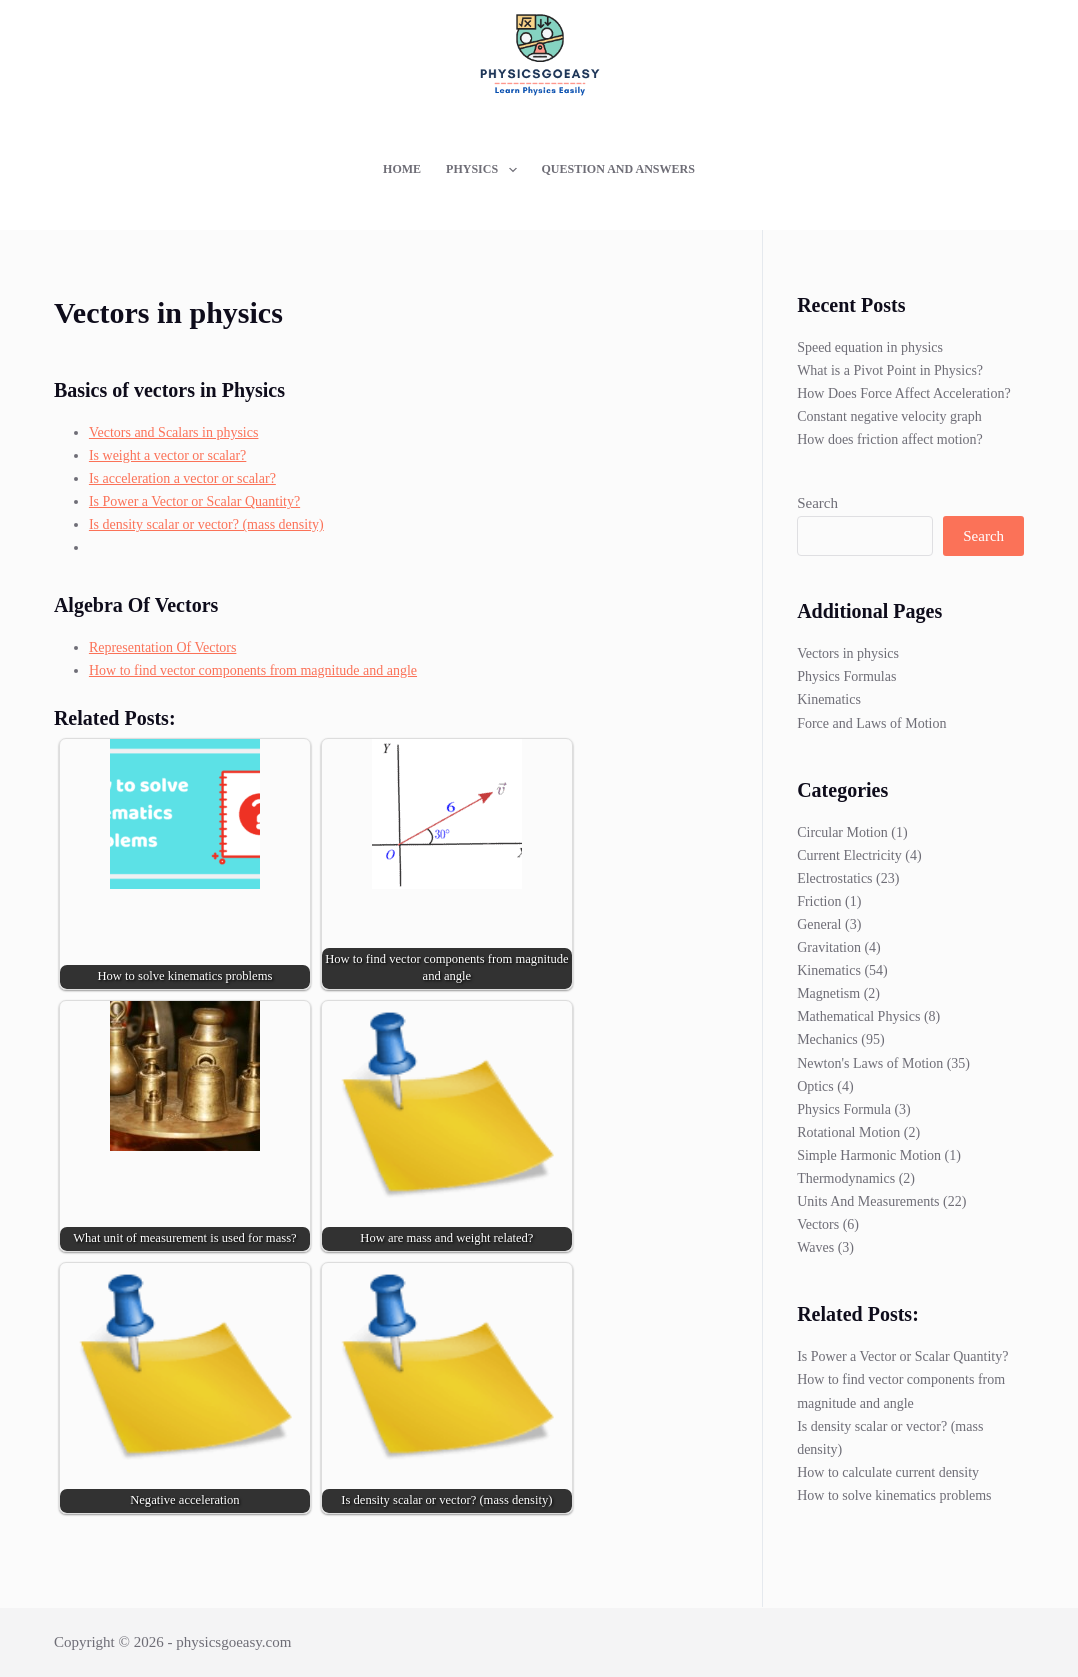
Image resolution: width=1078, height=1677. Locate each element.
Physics (485, 170)
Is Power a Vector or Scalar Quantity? (194, 501)
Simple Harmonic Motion (869, 1155)
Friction (819, 901)
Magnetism (828, 993)
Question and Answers (618, 169)
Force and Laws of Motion (871, 723)
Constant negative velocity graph (889, 416)
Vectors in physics (848, 653)
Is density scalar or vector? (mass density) (206, 524)
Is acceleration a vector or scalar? (182, 478)
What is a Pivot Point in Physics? (890, 370)
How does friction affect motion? (890, 439)
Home (402, 169)
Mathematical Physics (858, 1016)
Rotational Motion (848, 1132)
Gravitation (829, 947)
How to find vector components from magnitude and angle (253, 670)
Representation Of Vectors (162, 647)
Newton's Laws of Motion (870, 1063)
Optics (815, 1086)
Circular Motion (842, 832)
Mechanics (827, 1039)
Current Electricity (849, 855)
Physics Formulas (846, 676)
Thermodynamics (846, 1178)
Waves (815, 1247)
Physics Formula (844, 1109)
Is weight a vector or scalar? (167, 455)
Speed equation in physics (870, 347)
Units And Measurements (868, 1201)
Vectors (818, 1224)
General (819, 924)
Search (817, 503)
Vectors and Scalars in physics (174, 432)
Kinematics (829, 699)
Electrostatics (834, 878)
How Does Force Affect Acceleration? (904, 393)
